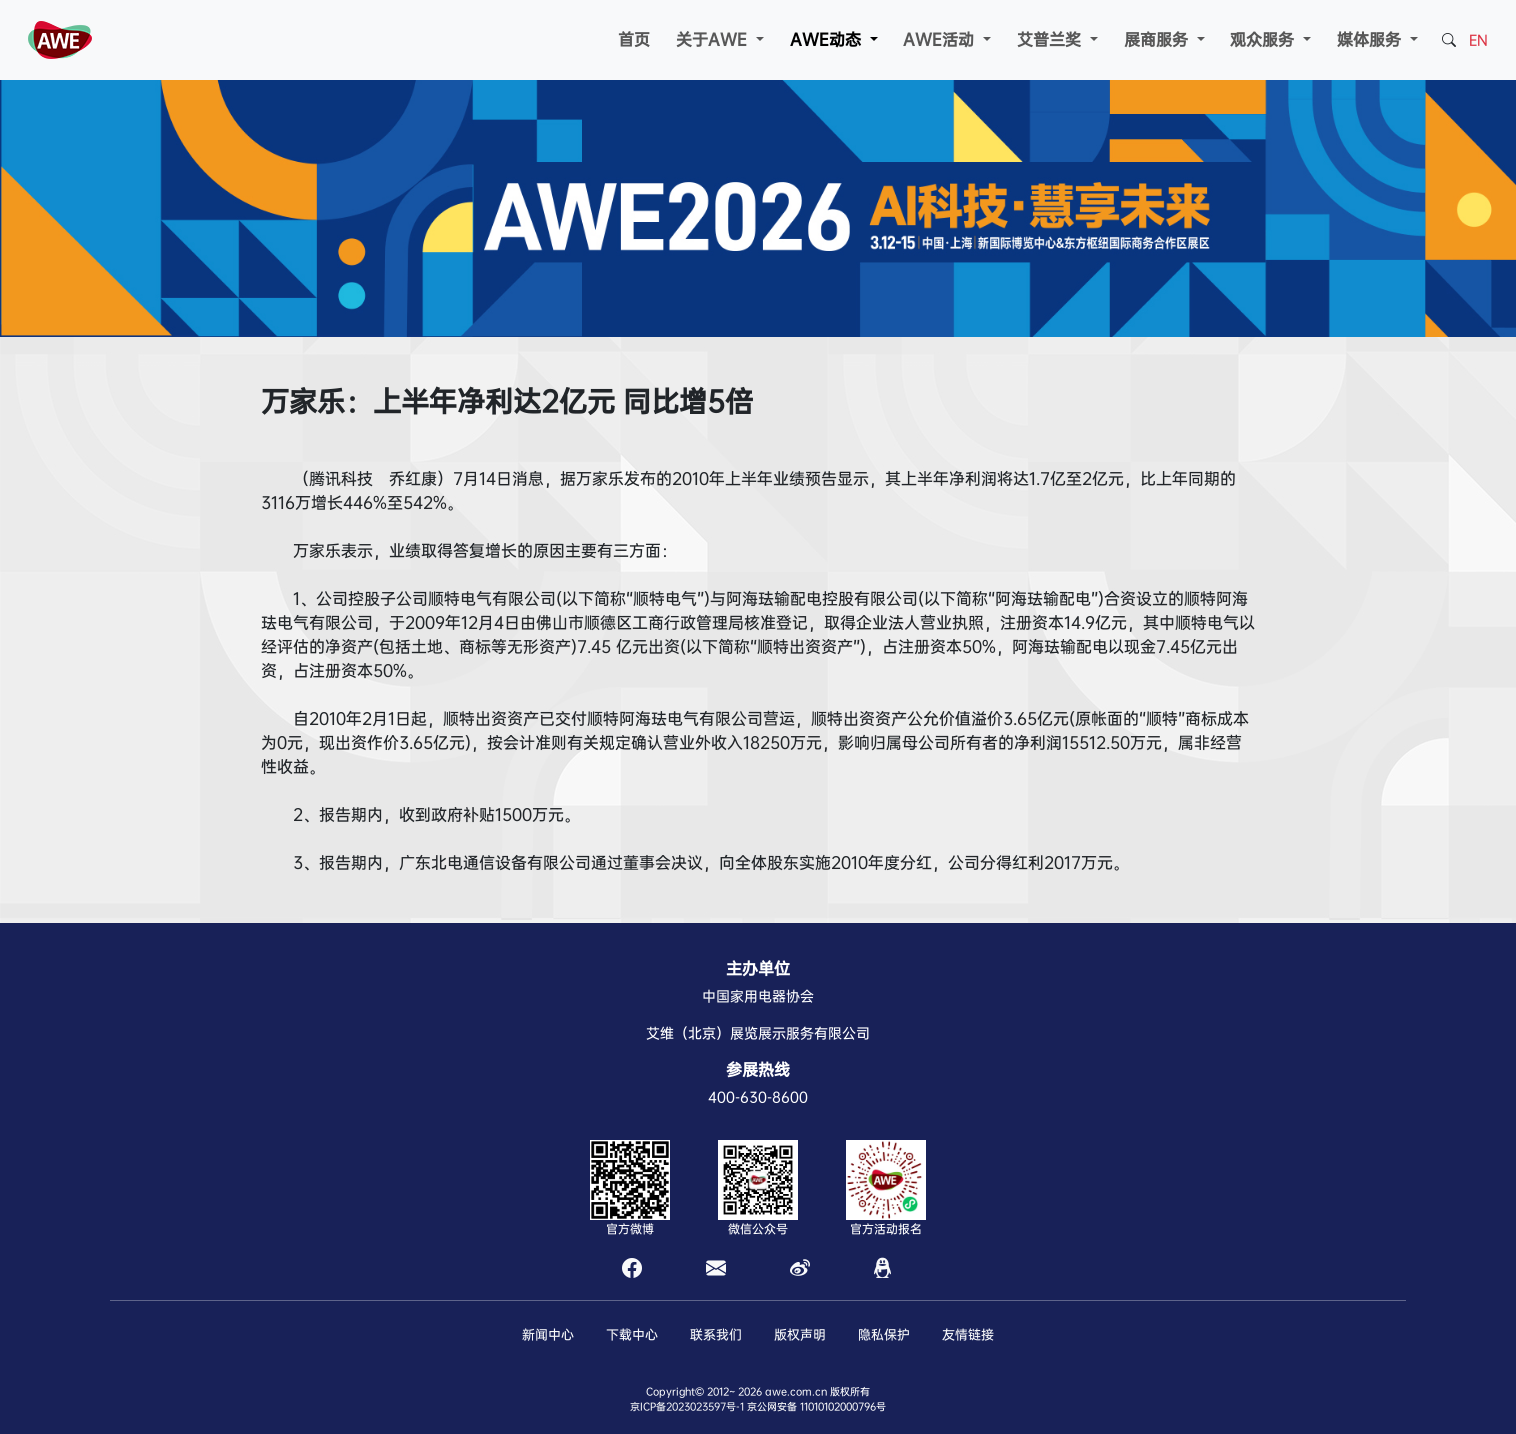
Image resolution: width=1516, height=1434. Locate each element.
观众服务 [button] (1264, 39)
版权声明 (800, 1334)
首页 (634, 39)
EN (1478, 40)
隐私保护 (884, 1334)
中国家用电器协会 (758, 996)
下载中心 (632, 1334)
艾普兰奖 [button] (1051, 39)
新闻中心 (548, 1334)
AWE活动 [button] (941, 39)
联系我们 (716, 1334)
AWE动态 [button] (828, 39)
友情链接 (968, 1334)
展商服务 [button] (1158, 39)
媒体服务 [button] (1371, 39)
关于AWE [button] (714, 39)
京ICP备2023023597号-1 (687, 1406)
